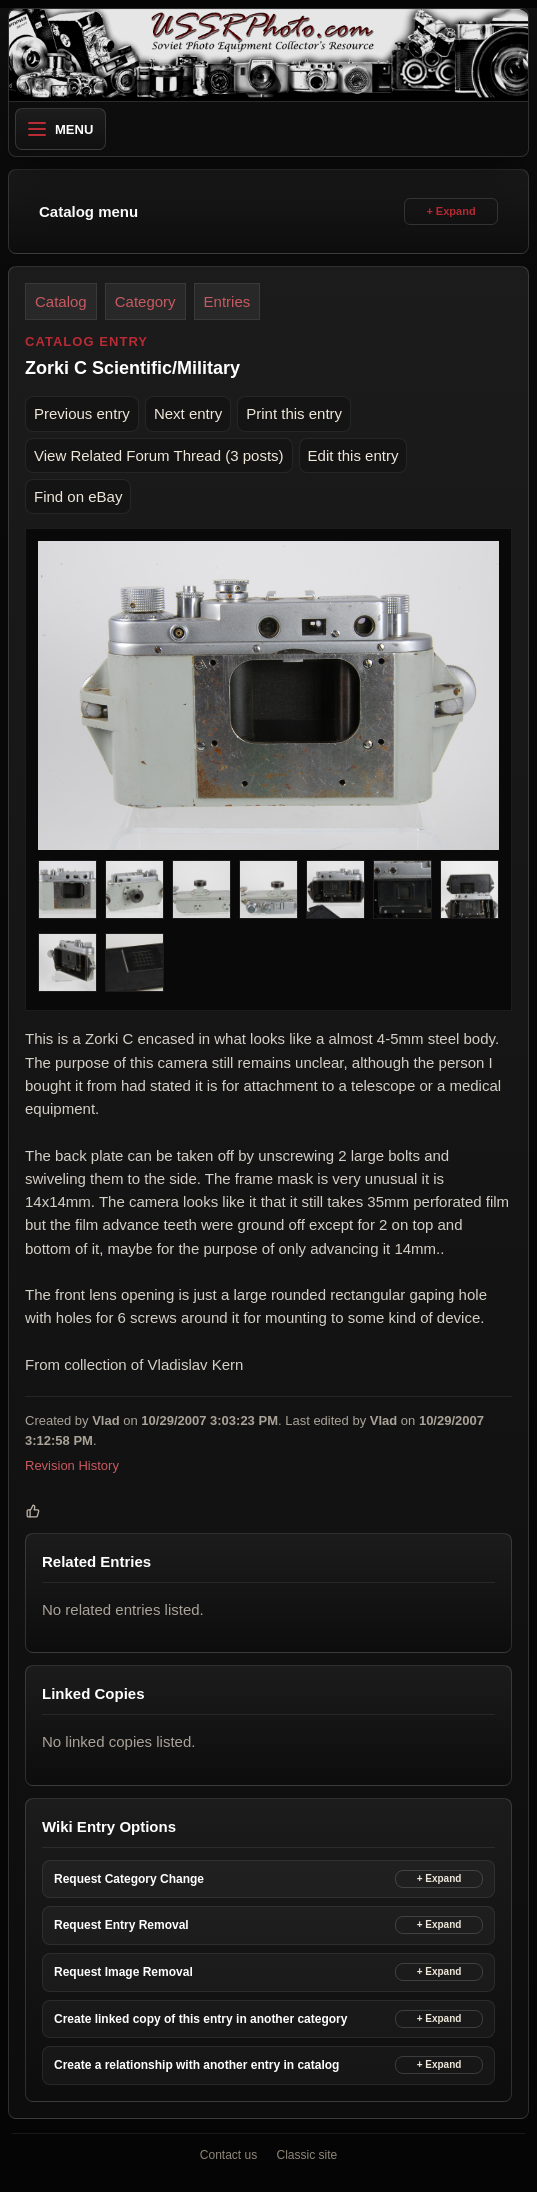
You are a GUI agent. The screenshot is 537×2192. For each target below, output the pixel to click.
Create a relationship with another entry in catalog (196, 2065)
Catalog (61, 301)
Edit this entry (353, 455)
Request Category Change (129, 1879)
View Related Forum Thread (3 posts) (159, 455)
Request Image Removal (123, 1972)
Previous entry (82, 413)
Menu (60, 129)
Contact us (228, 2155)
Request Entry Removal (121, 1925)
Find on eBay (78, 496)
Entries (227, 301)
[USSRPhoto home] (268, 55)
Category (145, 301)
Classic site (307, 2155)
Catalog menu (88, 211)
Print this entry (294, 413)
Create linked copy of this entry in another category (200, 2019)
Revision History (72, 1465)
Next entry (188, 413)
